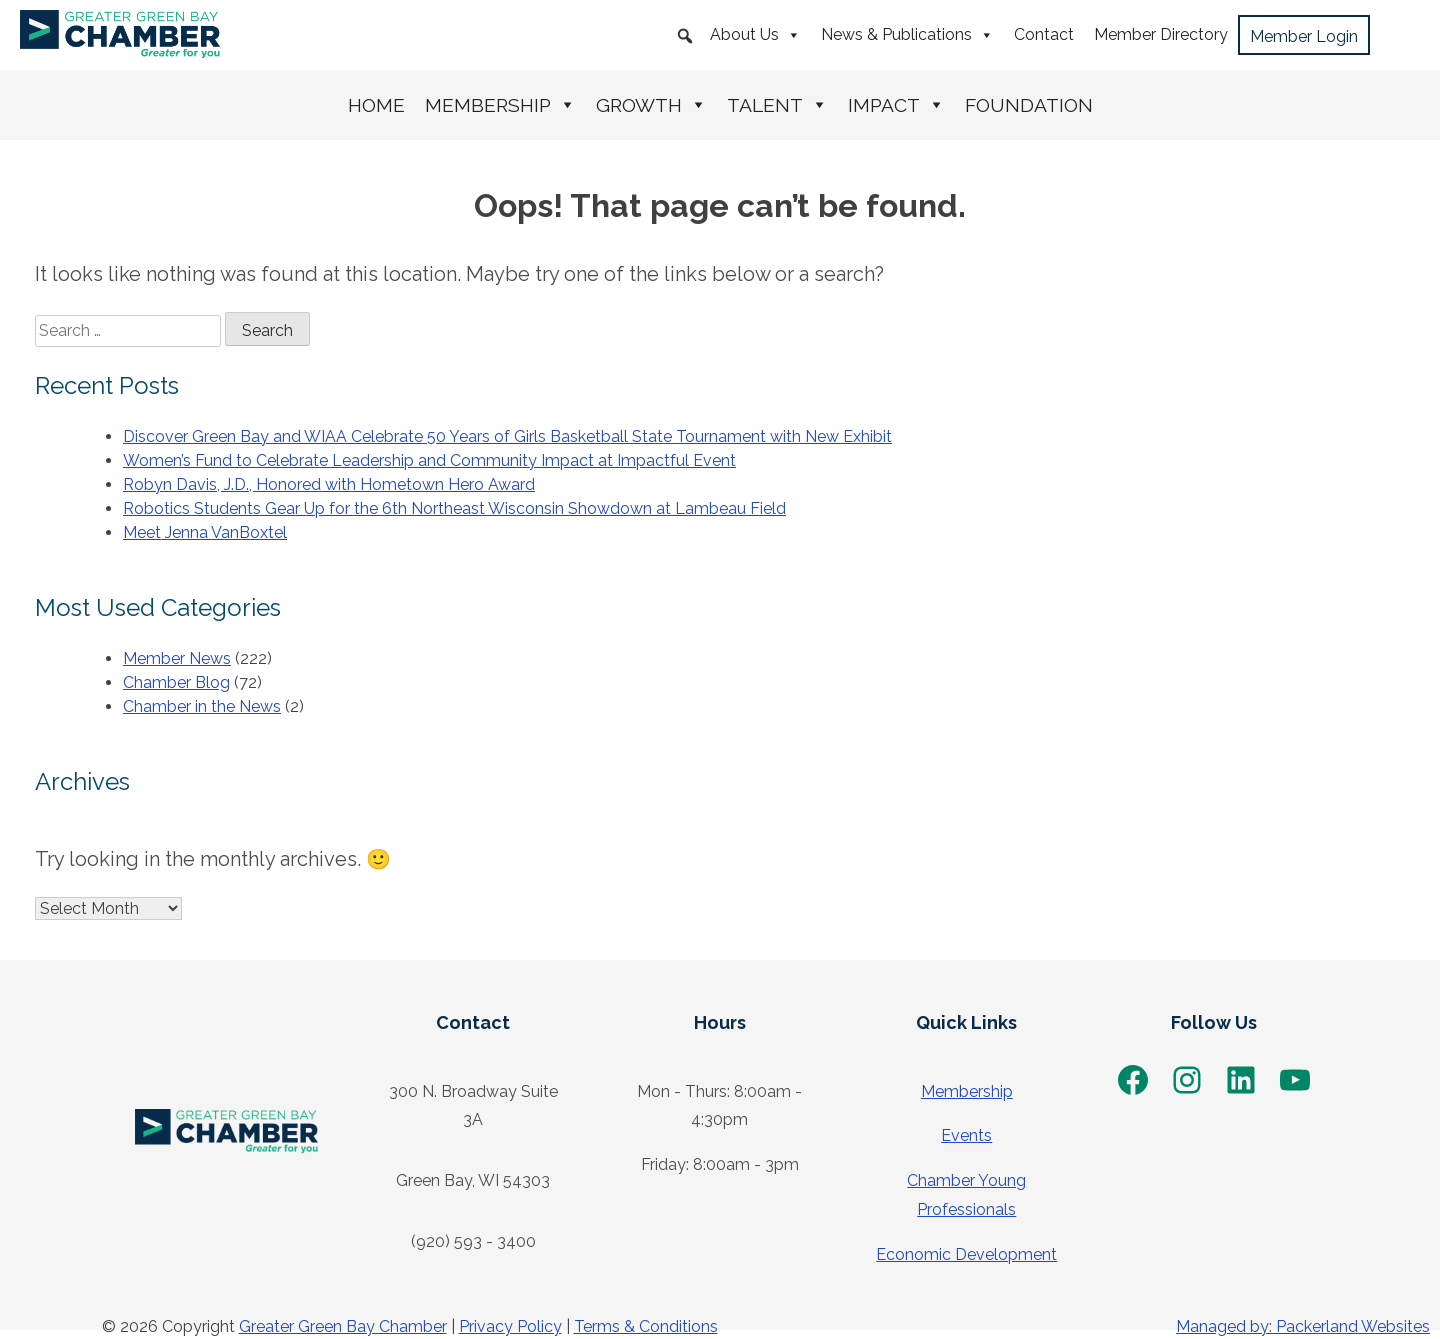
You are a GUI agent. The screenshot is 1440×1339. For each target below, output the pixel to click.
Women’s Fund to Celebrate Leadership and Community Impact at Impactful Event (429, 460)
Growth (651, 105)
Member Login (1304, 36)
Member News (177, 658)
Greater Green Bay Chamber (343, 1326)
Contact (1044, 34)
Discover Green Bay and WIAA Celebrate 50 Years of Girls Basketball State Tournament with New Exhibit (507, 436)
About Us (755, 35)
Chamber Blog (176, 682)
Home (376, 105)
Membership (500, 105)
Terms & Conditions (646, 1326)
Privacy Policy (510, 1326)
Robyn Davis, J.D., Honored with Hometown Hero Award (329, 484)
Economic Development (966, 1254)
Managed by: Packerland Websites (1303, 1326)
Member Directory (1161, 34)
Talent (777, 105)
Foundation (1029, 105)
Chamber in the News (202, 706)
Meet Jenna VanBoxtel (205, 532)
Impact (896, 105)
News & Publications (907, 35)
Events (966, 1135)
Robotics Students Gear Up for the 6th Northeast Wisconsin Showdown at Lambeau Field (454, 508)
